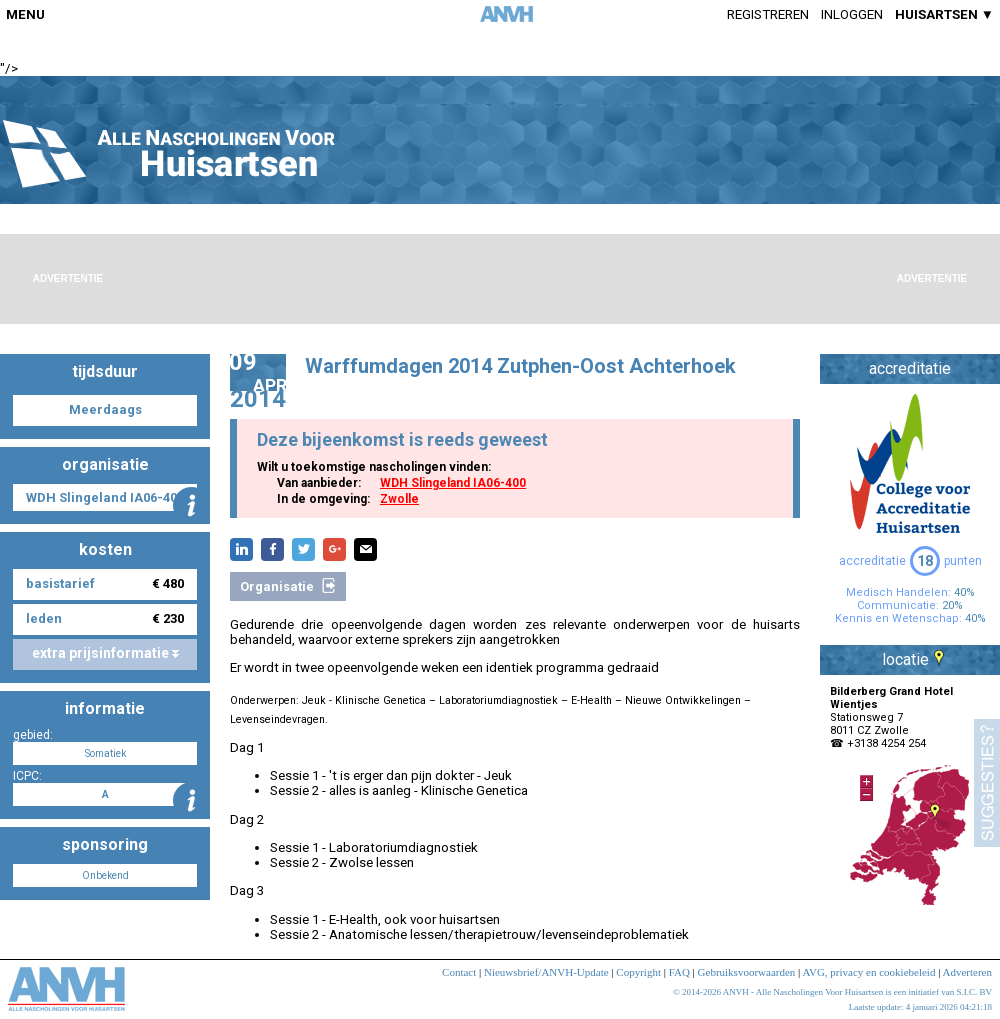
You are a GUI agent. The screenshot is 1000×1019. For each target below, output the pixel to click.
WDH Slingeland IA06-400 (453, 483)
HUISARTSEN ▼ (944, 14)
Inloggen (852, 14)
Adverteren (967, 972)
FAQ (679, 972)
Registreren (768, 14)
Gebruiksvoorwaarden (747, 972)
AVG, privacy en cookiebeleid (868, 972)
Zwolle (399, 499)
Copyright (638, 972)
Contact (459, 972)
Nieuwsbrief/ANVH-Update (546, 972)
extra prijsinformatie (105, 653)
